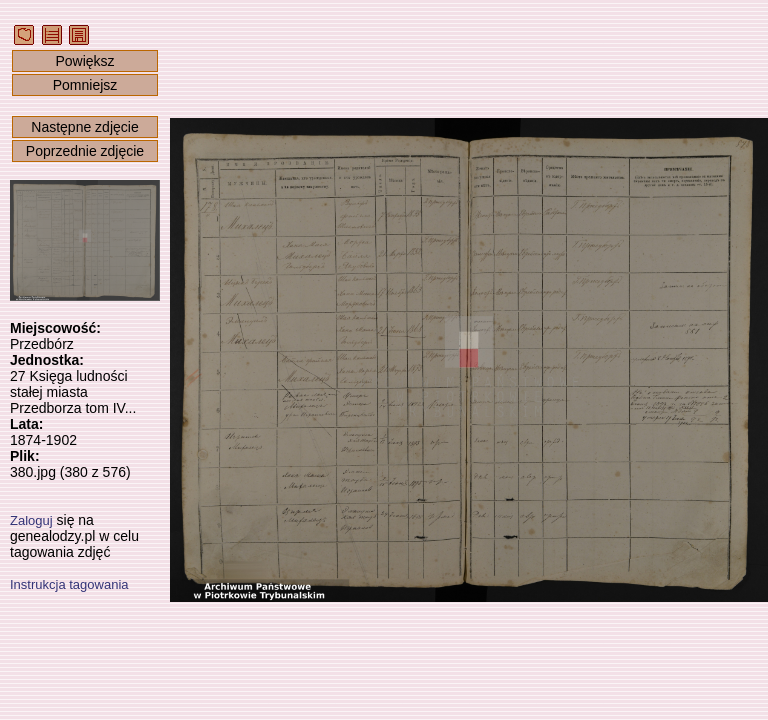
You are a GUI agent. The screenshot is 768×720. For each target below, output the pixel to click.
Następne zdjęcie (84, 127)
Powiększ (84, 61)
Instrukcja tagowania (69, 584)
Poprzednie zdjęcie (85, 151)
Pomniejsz (85, 85)
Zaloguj (31, 520)
